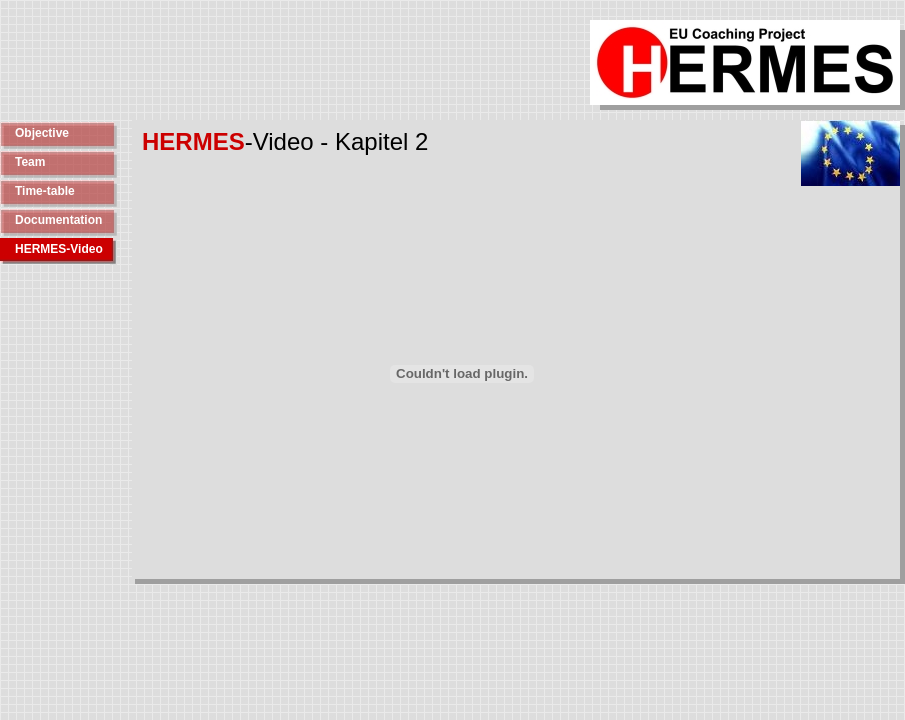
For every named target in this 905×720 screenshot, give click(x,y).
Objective (42, 133)
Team (30, 162)
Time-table (45, 191)
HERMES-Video (59, 249)
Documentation (58, 220)
